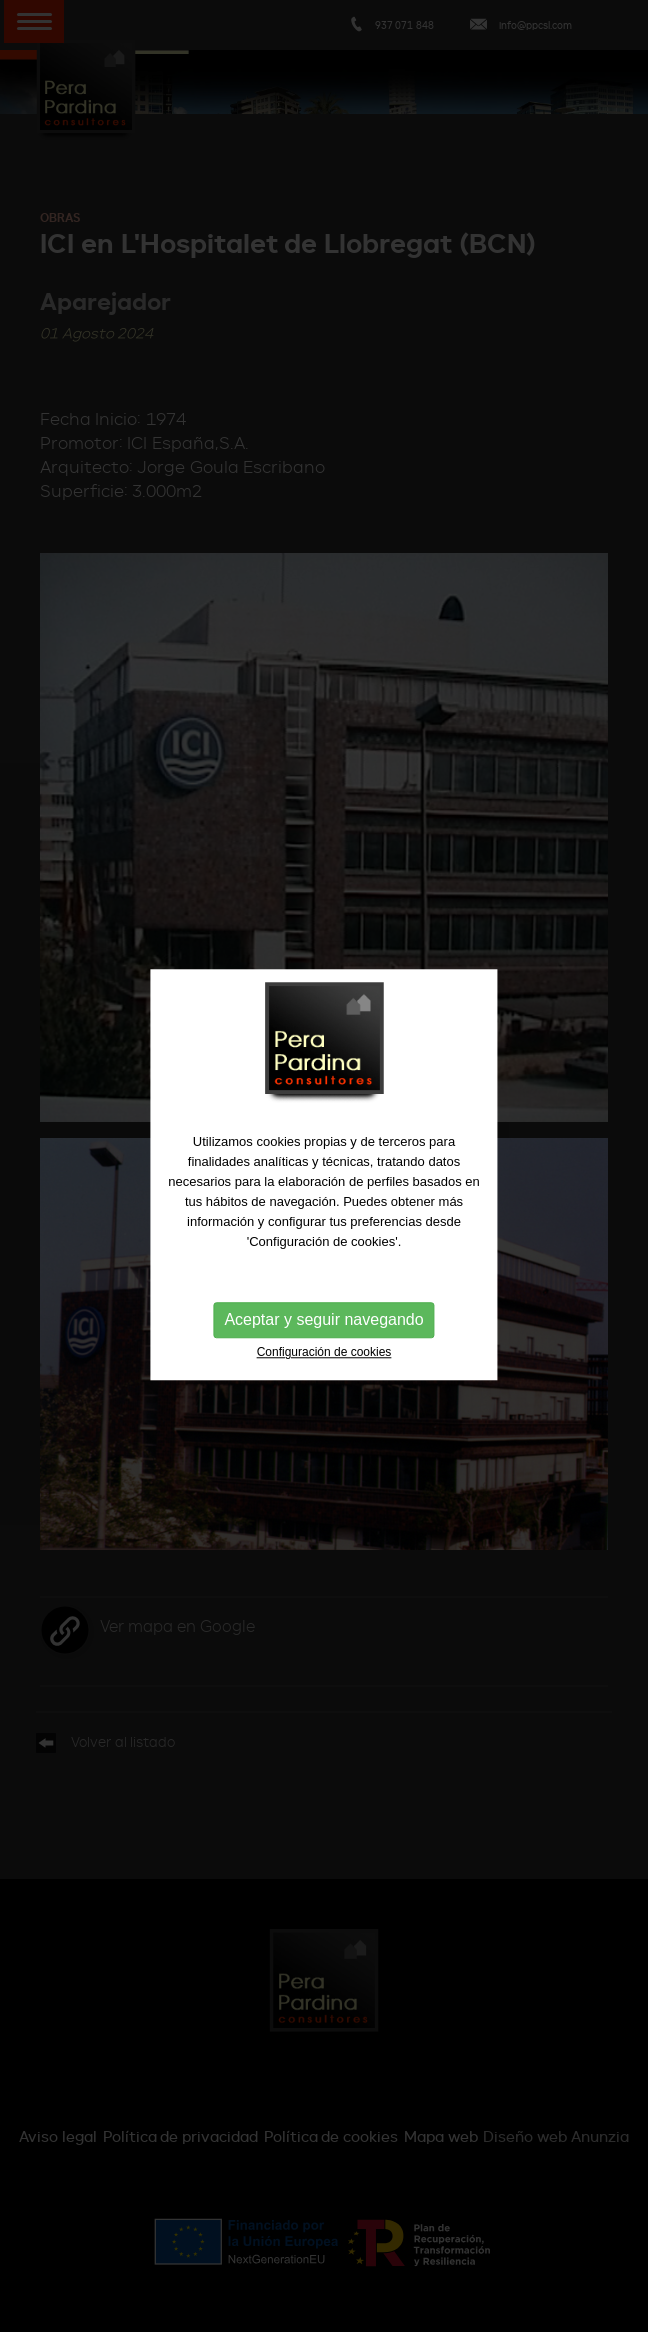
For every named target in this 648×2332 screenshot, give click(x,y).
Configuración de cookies (324, 1354)
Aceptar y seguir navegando (323, 1321)
